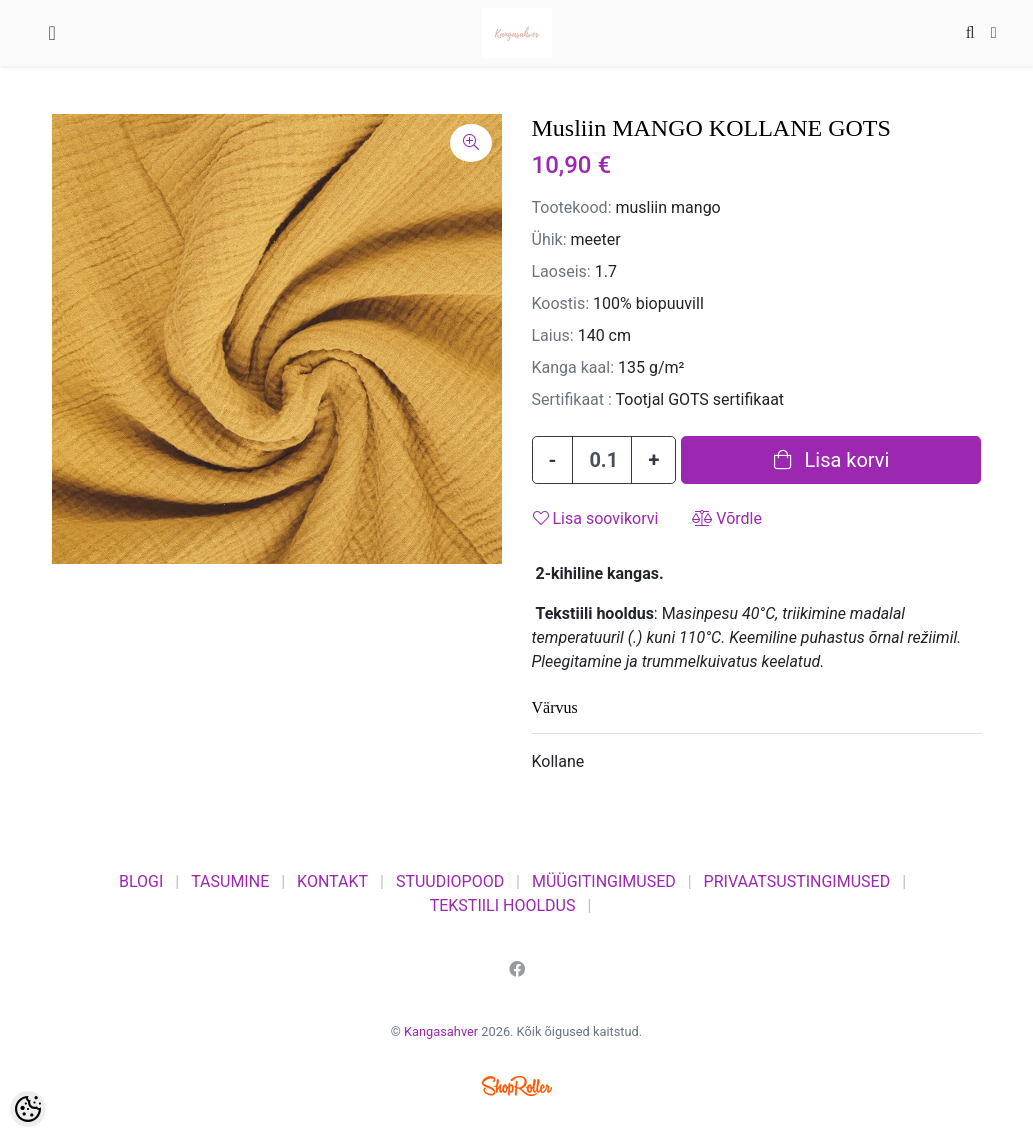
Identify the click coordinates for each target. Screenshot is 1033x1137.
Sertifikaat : (572, 399)
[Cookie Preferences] (28, 1109)
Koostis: (561, 303)
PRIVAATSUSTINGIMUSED (797, 881)
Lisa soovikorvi (596, 518)
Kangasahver (441, 1031)
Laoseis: (561, 271)
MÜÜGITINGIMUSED (604, 881)
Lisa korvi (832, 460)
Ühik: (549, 239)
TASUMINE (230, 881)
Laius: (553, 335)
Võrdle (727, 518)
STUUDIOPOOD (450, 881)
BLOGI (141, 881)
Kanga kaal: (573, 367)
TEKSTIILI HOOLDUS (503, 905)
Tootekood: (572, 207)
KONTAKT (332, 881)
